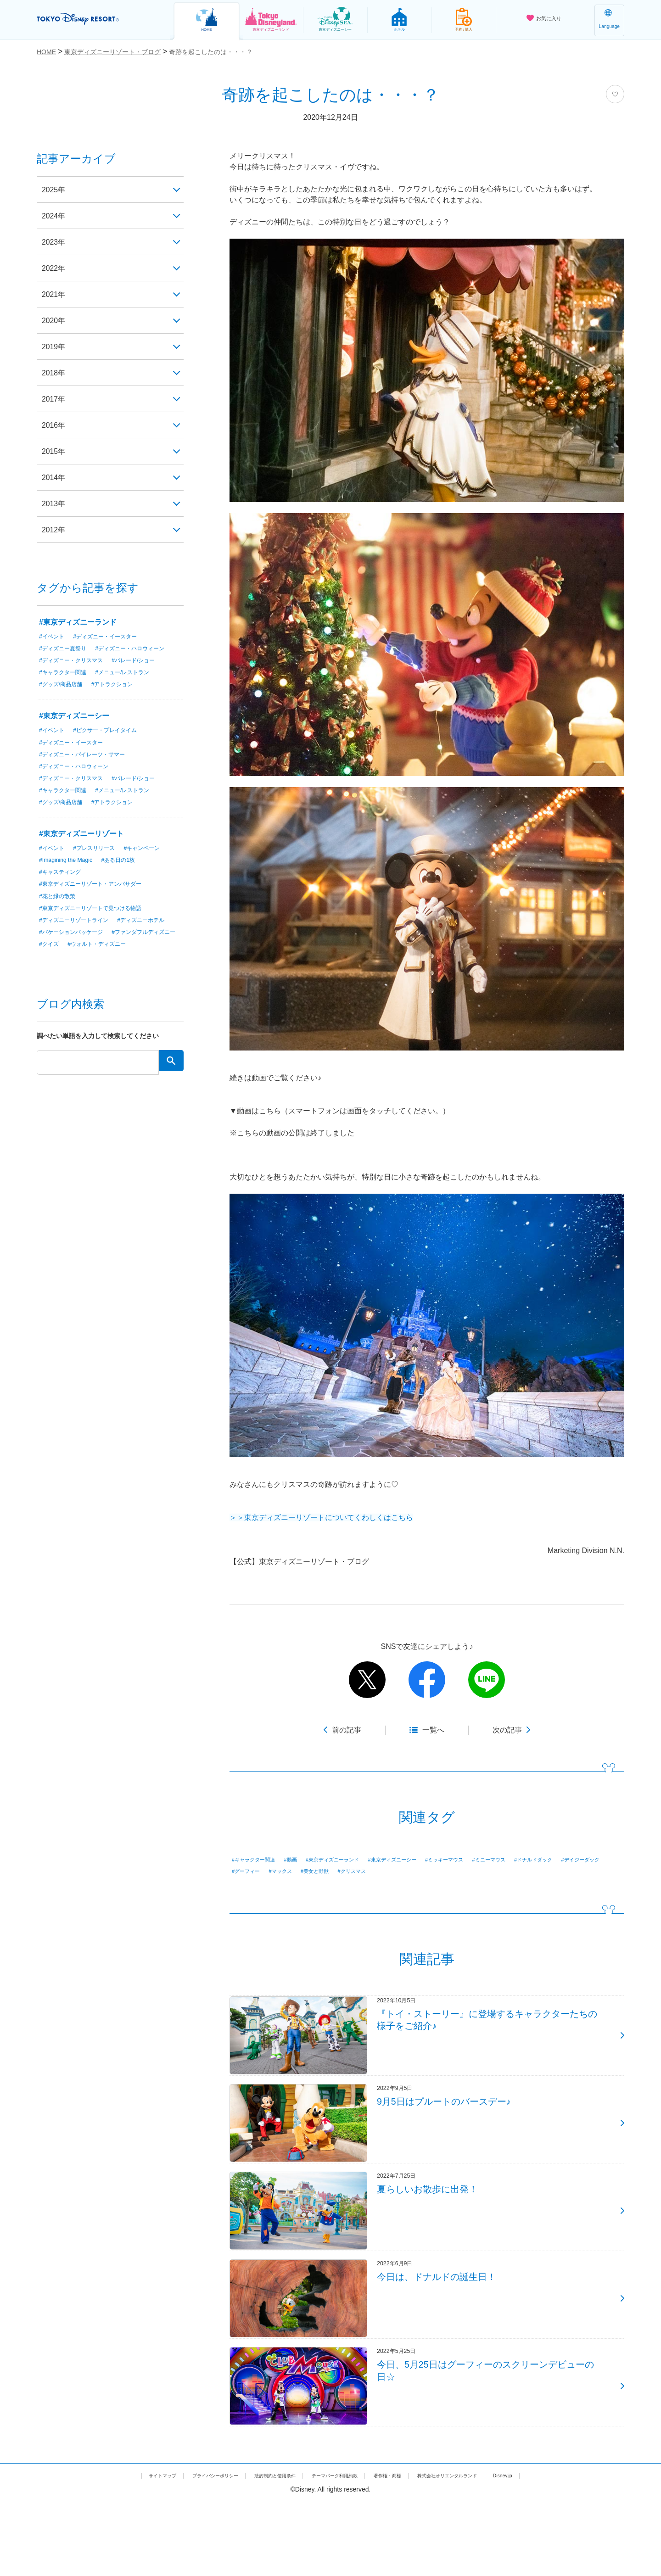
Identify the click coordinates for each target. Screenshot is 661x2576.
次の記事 (507, 1730)
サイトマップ (115, 2550)
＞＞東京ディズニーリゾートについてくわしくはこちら (321, 1517)
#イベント (53, 636)
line (486, 1679)
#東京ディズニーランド (355, 1859)
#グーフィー (365, 1872)
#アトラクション (122, 698)
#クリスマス (492, 1872)
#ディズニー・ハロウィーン (79, 661)
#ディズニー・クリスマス (76, 673)
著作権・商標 (404, 2550)
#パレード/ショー (147, 673)
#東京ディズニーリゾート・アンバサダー (98, 901)
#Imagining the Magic (69, 876)
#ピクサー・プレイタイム (114, 744)
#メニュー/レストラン (134, 685)
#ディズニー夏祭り (66, 648)
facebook (427, 1679)
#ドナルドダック (256, 1872)
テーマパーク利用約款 (337, 2550)
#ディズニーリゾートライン (79, 938)
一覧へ (433, 1730)
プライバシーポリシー (183, 2550)
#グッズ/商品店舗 (64, 698)
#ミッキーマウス (492, 1859)
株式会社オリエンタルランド (481, 2550)
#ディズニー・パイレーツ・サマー (89, 768)
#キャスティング (63, 889)
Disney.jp (552, 2550)
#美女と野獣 (447, 1872)
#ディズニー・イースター (114, 636)
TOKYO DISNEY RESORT (96, 19)
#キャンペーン (156, 864)
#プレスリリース (101, 864)
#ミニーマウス (547, 1859)
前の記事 (346, 1730)
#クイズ (133, 963)
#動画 (304, 1859)
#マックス (406, 1872)
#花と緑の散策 (60, 913)
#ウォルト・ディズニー (73, 975)
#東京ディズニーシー (428, 1859)
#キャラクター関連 (259, 1859)
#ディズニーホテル (66, 951)
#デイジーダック (313, 1872)
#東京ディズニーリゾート (81, 850)
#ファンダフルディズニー (76, 963)
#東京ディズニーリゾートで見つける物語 (98, 926)
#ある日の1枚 (129, 876)
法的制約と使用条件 (260, 2550)
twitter (367, 1679)
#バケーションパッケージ (140, 951)
